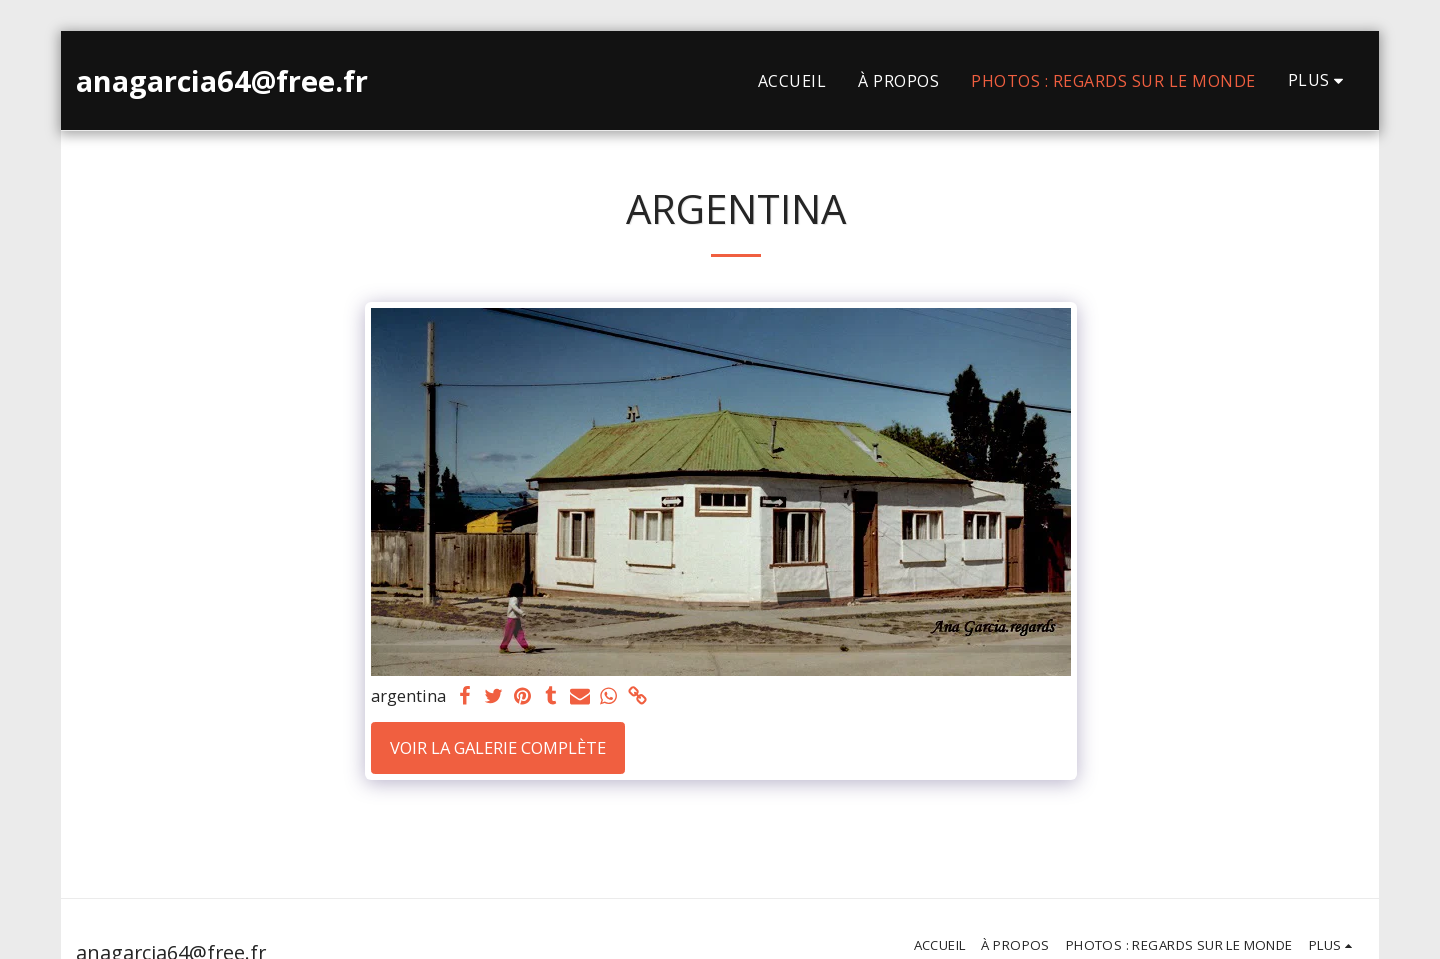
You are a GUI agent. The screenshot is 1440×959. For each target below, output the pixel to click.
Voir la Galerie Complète (498, 747)
